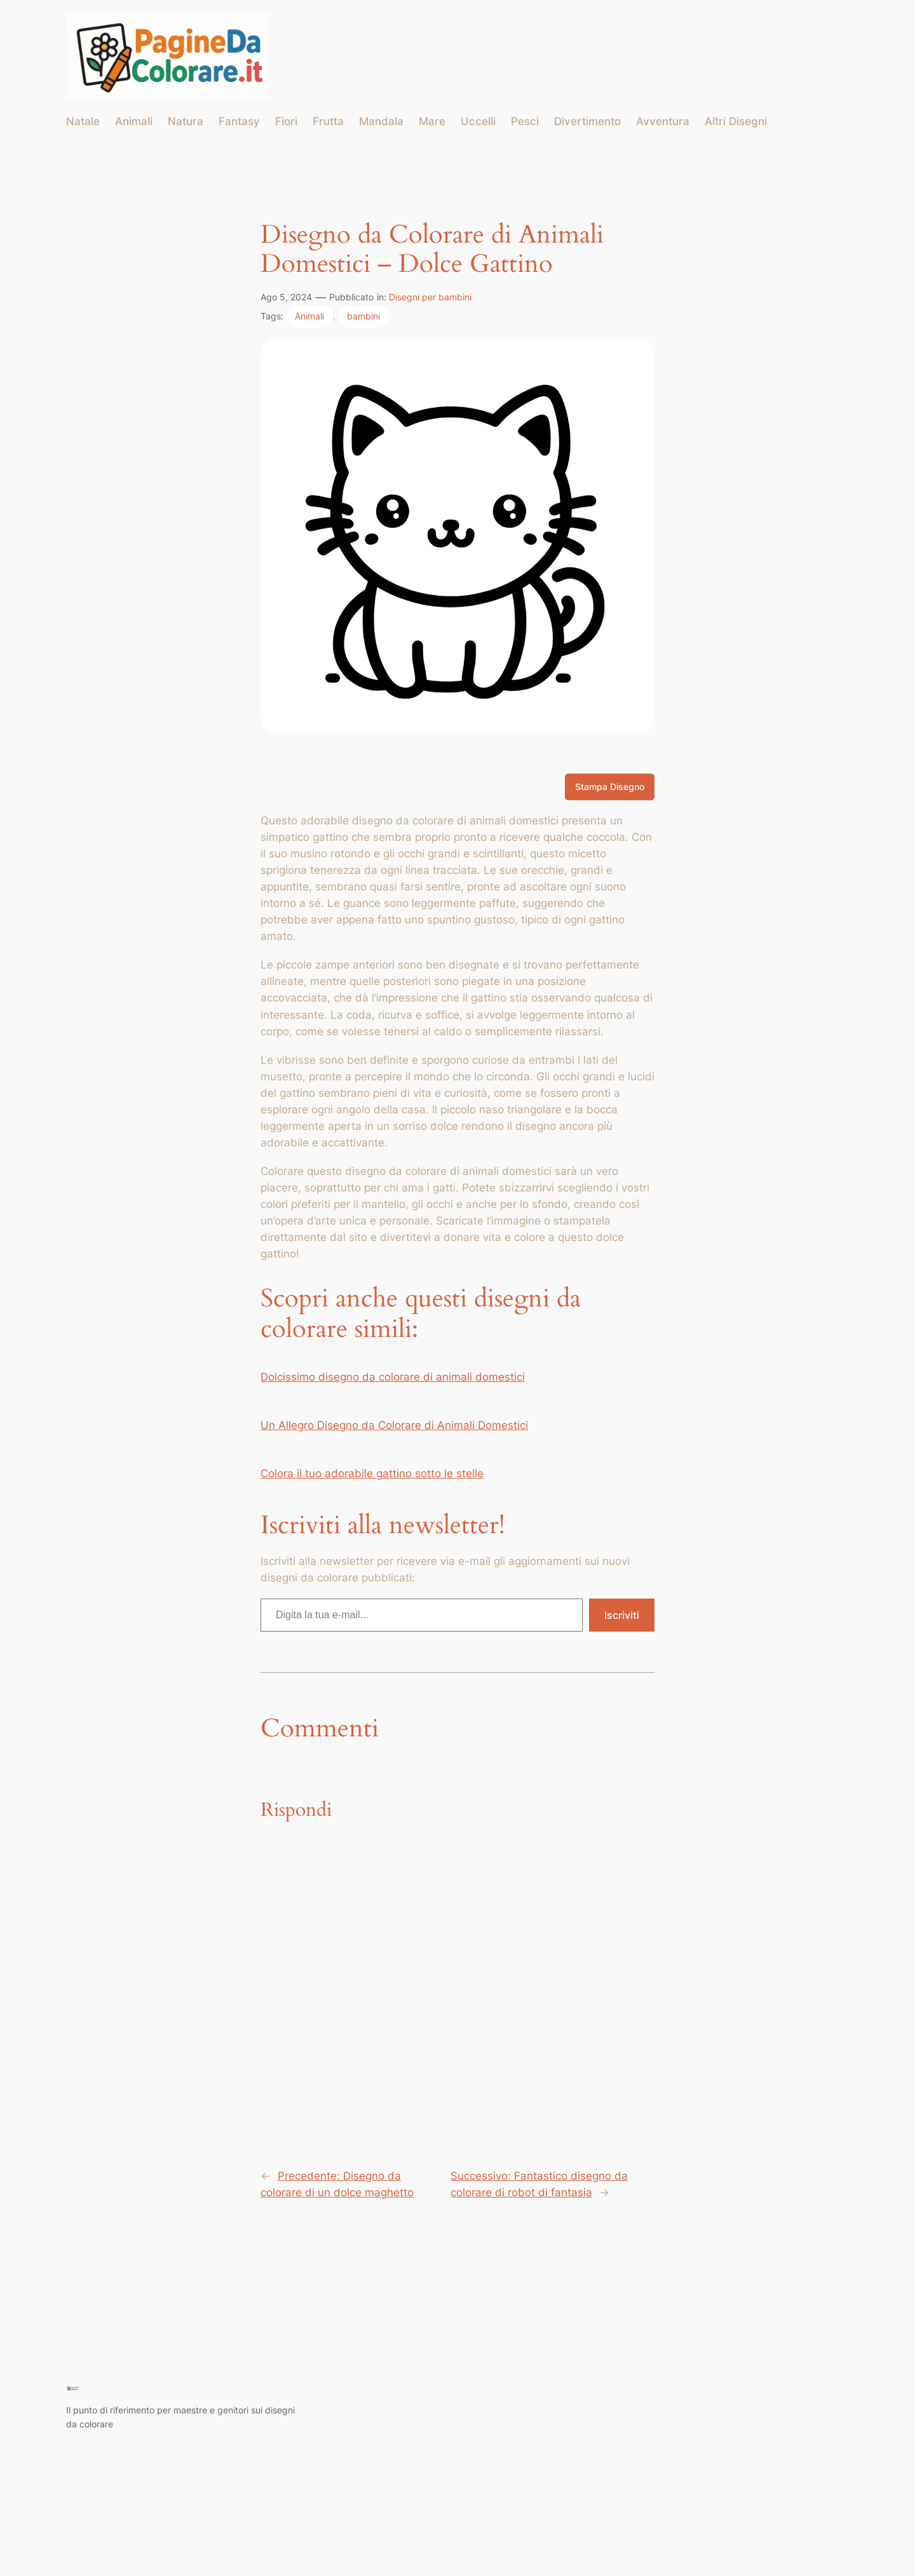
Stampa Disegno (609, 786)
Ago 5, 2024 (286, 297)
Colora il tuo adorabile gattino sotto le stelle (372, 1473)
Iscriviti (621, 1615)
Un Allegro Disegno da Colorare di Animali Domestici (394, 1425)
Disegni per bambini (430, 297)
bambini (363, 316)
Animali (309, 316)
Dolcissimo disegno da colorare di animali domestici (393, 1377)
